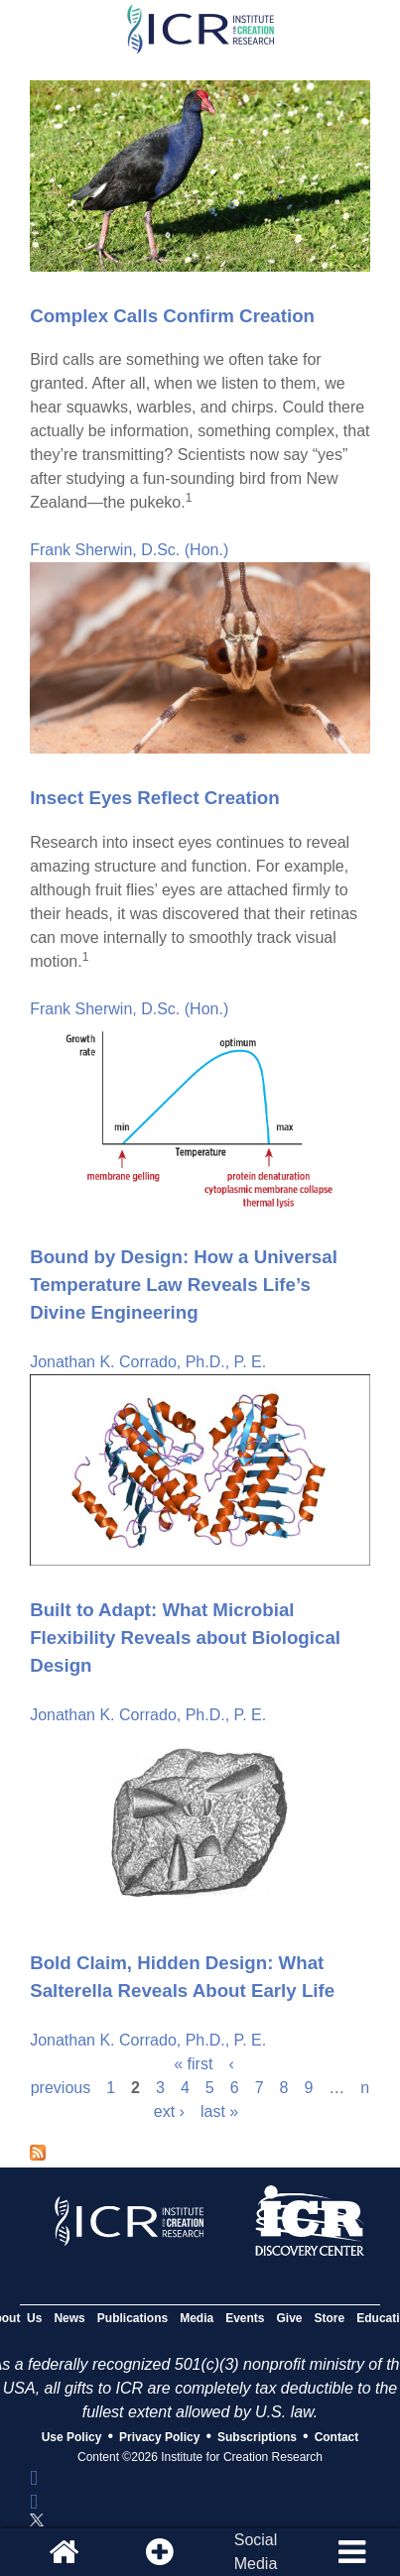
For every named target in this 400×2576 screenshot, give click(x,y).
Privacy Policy (159, 2437)
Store (330, 2318)
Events (244, 2318)
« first (193, 2063)
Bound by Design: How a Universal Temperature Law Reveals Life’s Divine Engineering (183, 1284)
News (69, 2318)
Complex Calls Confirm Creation (172, 315)
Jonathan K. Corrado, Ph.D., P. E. (148, 1361)
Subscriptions (257, 2437)
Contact (337, 2437)
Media (196, 2318)
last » (219, 2111)
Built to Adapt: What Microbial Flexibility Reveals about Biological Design (185, 1637)
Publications (132, 2318)
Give (290, 2318)
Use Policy (72, 2437)
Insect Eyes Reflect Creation (155, 797)
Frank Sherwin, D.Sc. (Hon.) (129, 549)
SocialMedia (256, 2551)
